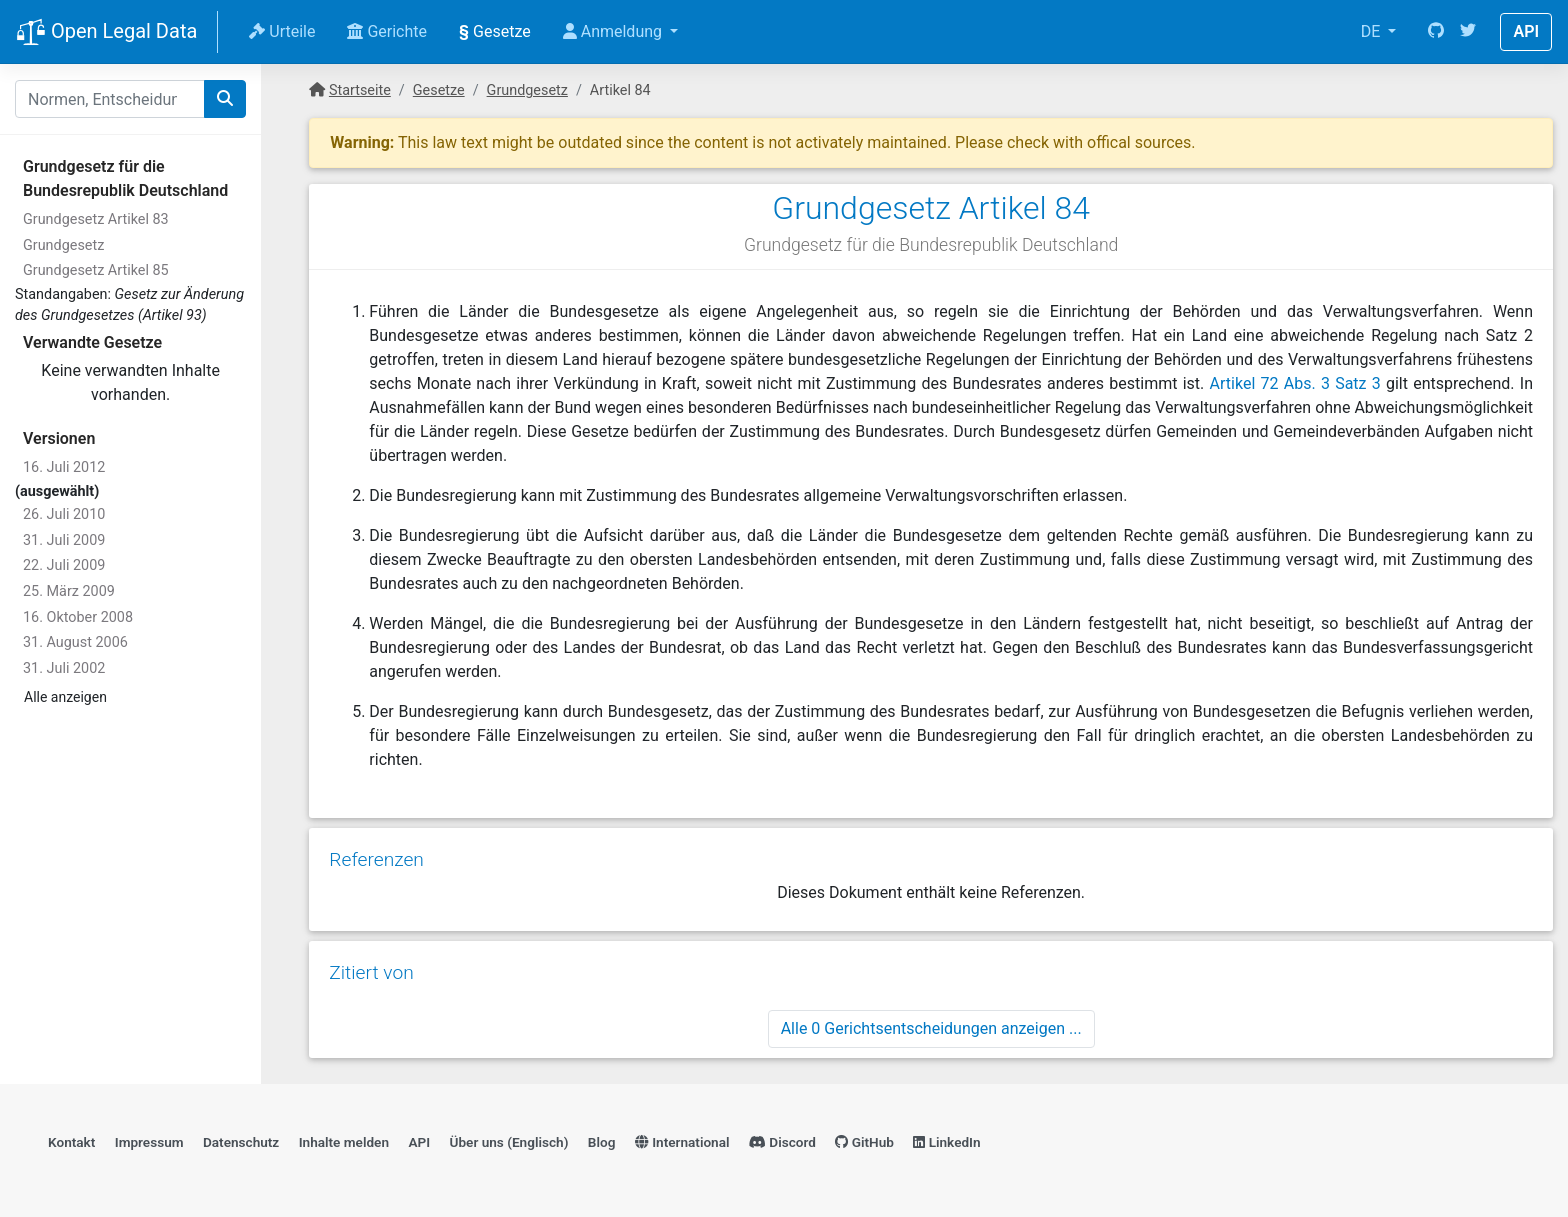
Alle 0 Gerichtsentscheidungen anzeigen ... (931, 1028)
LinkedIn (946, 1142)
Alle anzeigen (65, 697)
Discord (782, 1142)
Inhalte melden (344, 1142)
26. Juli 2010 (64, 514)
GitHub (864, 1142)
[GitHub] (1436, 32)
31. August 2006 (75, 642)
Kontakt (71, 1142)
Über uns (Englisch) (509, 1142)
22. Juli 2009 (64, 565)
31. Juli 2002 (64, 668)
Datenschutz (241, 1142)
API (1526, 31)
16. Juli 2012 (64, 467)
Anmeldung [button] (614, 31)
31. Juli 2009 (64, 540)
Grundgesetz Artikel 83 (96, 219)
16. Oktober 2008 (78, 617)
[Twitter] (1468, 32)
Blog (602, 1142)
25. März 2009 (69, 591)
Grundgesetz (63, 245)
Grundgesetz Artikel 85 (96, 270)
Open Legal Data (106, 33)
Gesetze (495, 31)
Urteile (282, 31)
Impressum (149, 1142)
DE (1373, 31)
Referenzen (376, 859)
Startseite (360, 90)
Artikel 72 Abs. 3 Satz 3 (1295, 383)
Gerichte (387, 31)
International (682, 1142)
